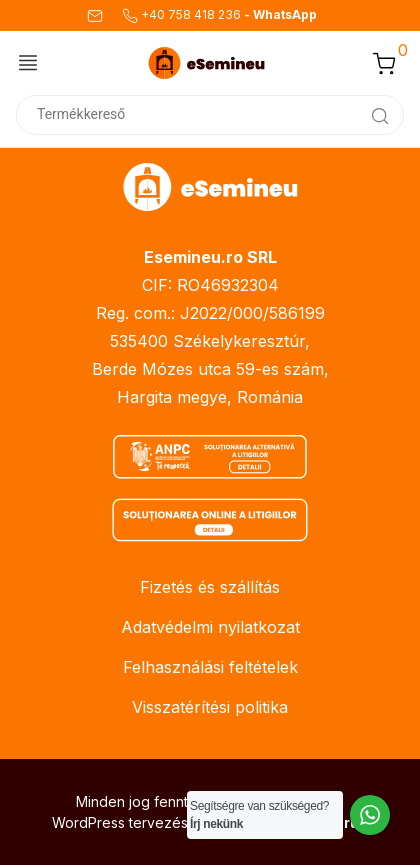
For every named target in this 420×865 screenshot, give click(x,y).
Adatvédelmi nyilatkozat (210, 627)
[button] (384, 63)
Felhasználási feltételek (210, 667)
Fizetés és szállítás (210, 587)
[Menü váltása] (28, 62)
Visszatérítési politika (210, 707)
